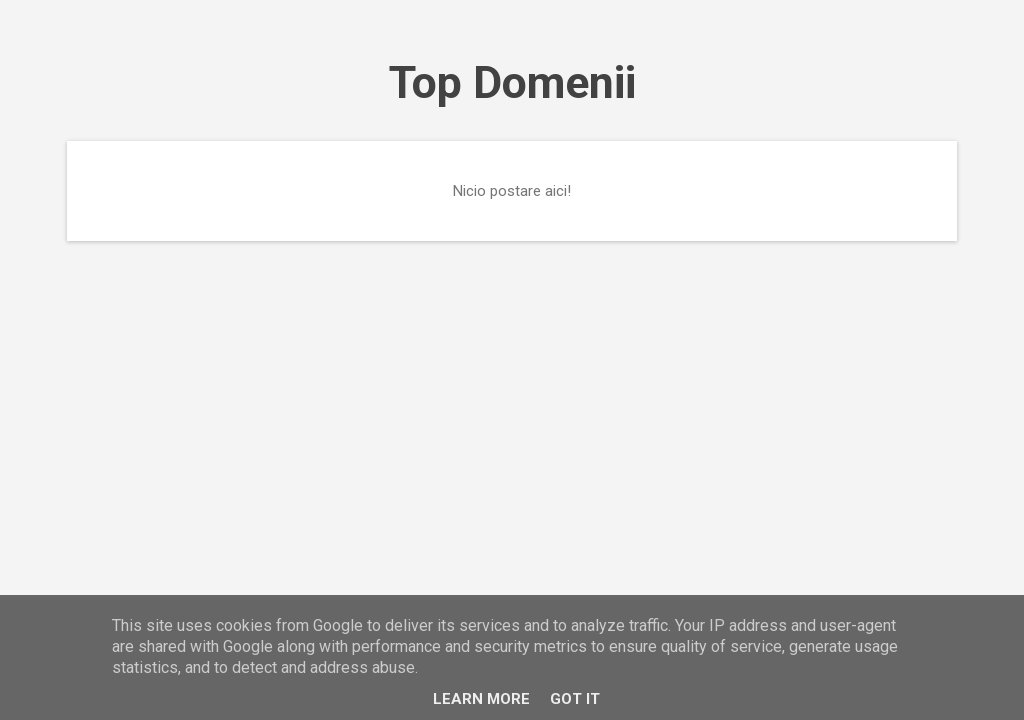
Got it (575, 699)
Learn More (481, 699)
